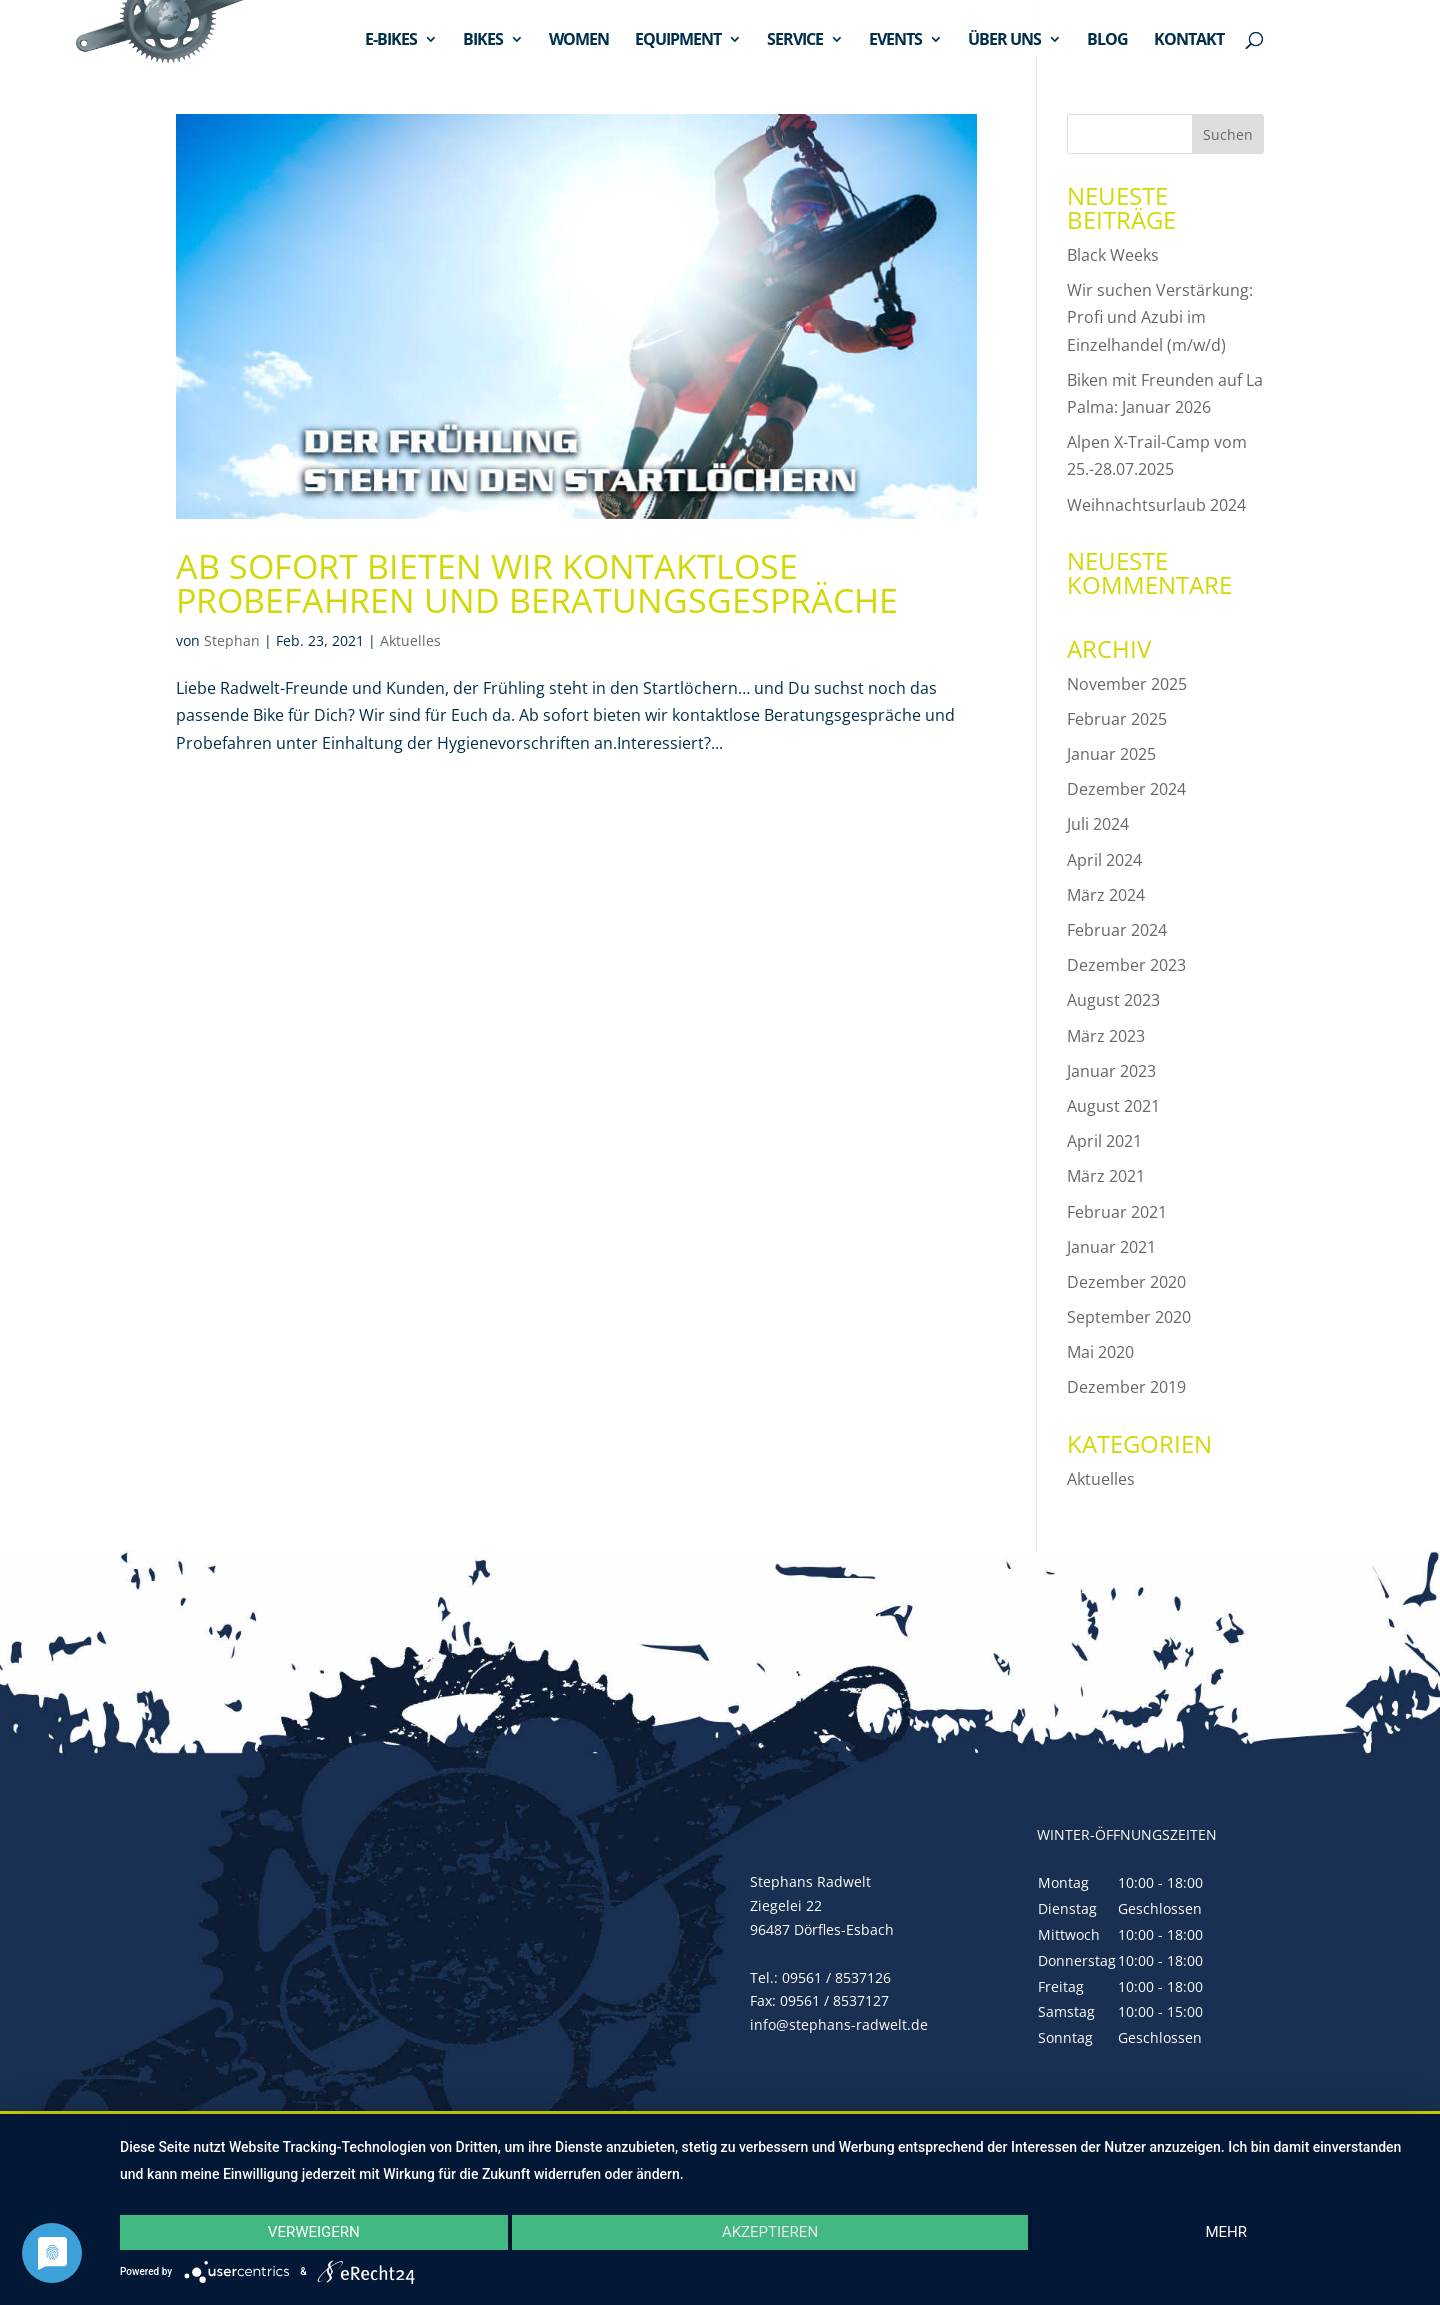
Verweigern (314, 2232)
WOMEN (579, 41)
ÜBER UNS (1004, 41)
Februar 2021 (1117, 1212)
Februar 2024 (1117, 930)
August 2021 (1113, 1106)
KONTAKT (1189, 41)
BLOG (1107, 41)
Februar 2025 (1117, 719)
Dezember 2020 (1126, 1282)
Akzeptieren (770, 2232)
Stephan (232, 640)
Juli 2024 (1098, 824)
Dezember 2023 (1126, 965)
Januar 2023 (1111, 1071)
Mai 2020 (1100, 1352)
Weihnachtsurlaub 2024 (1156, 505)
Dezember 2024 (1126, 789)
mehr (1226, 2232)
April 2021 (1104, 1141)
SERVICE (795, 41)
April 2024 (1104, 860)
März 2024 (1106, 895)
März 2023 (1106, 1036)
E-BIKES (391, 41)
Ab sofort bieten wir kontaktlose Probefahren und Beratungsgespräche (537, 583)
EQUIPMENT (678, 41)
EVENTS (895, 41)
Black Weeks (1113, 255)
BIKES (483, 41)
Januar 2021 (1111, 1247)
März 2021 (1106, 1176)
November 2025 (1127, 684)
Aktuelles (410, 640)
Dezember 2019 (1126, 1387)
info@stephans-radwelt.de (839, 2024)
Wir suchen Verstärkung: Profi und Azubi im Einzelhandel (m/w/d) (1160, 317)
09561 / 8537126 (836, 1977)
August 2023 (1113, 1000)
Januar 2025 (1111, 754)
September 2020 (1129, 1317)
